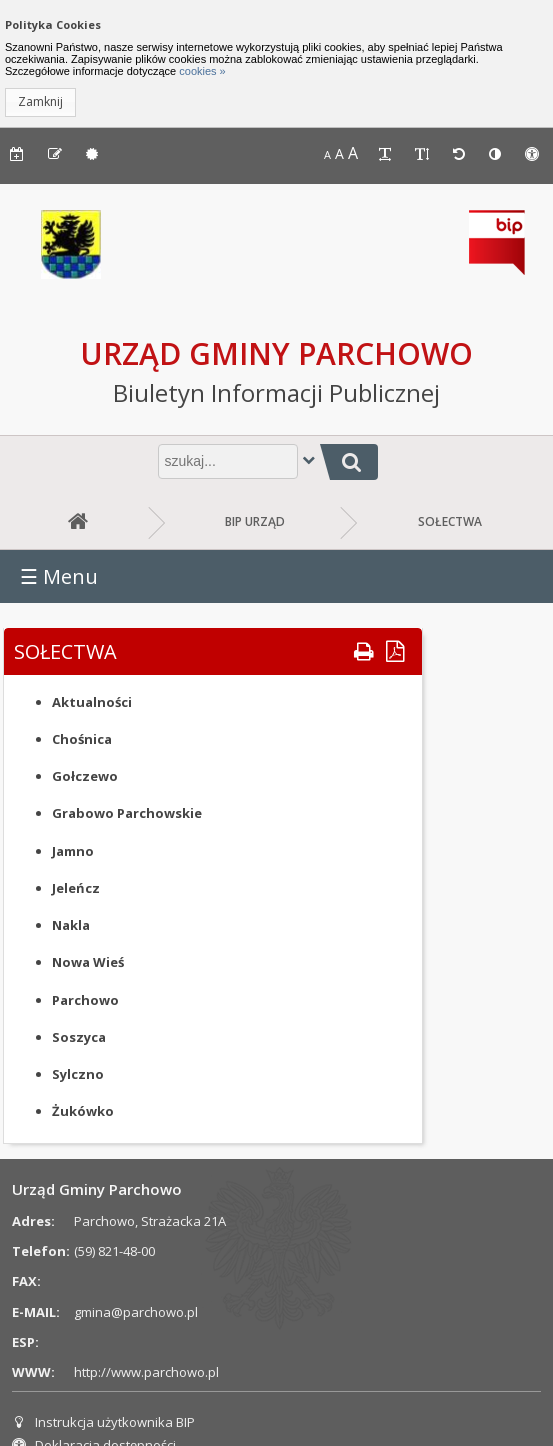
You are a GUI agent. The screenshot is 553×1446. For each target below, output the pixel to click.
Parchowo (85, 1000)
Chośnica (82, 739)
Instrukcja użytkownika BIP (103, 1422)
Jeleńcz (76, 888)
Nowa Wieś (88, 962)
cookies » (201, 71)
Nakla (71, 925)
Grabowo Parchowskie (127, 813)
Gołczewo (85, 776)
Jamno (73, 851)
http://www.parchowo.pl (146, 1372)
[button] (40, 102)
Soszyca (79, 1037)
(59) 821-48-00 (114, 1251)
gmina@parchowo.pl (136, 1312)
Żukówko (83, 1111)
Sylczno (78, 1074)
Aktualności (92, 702)
